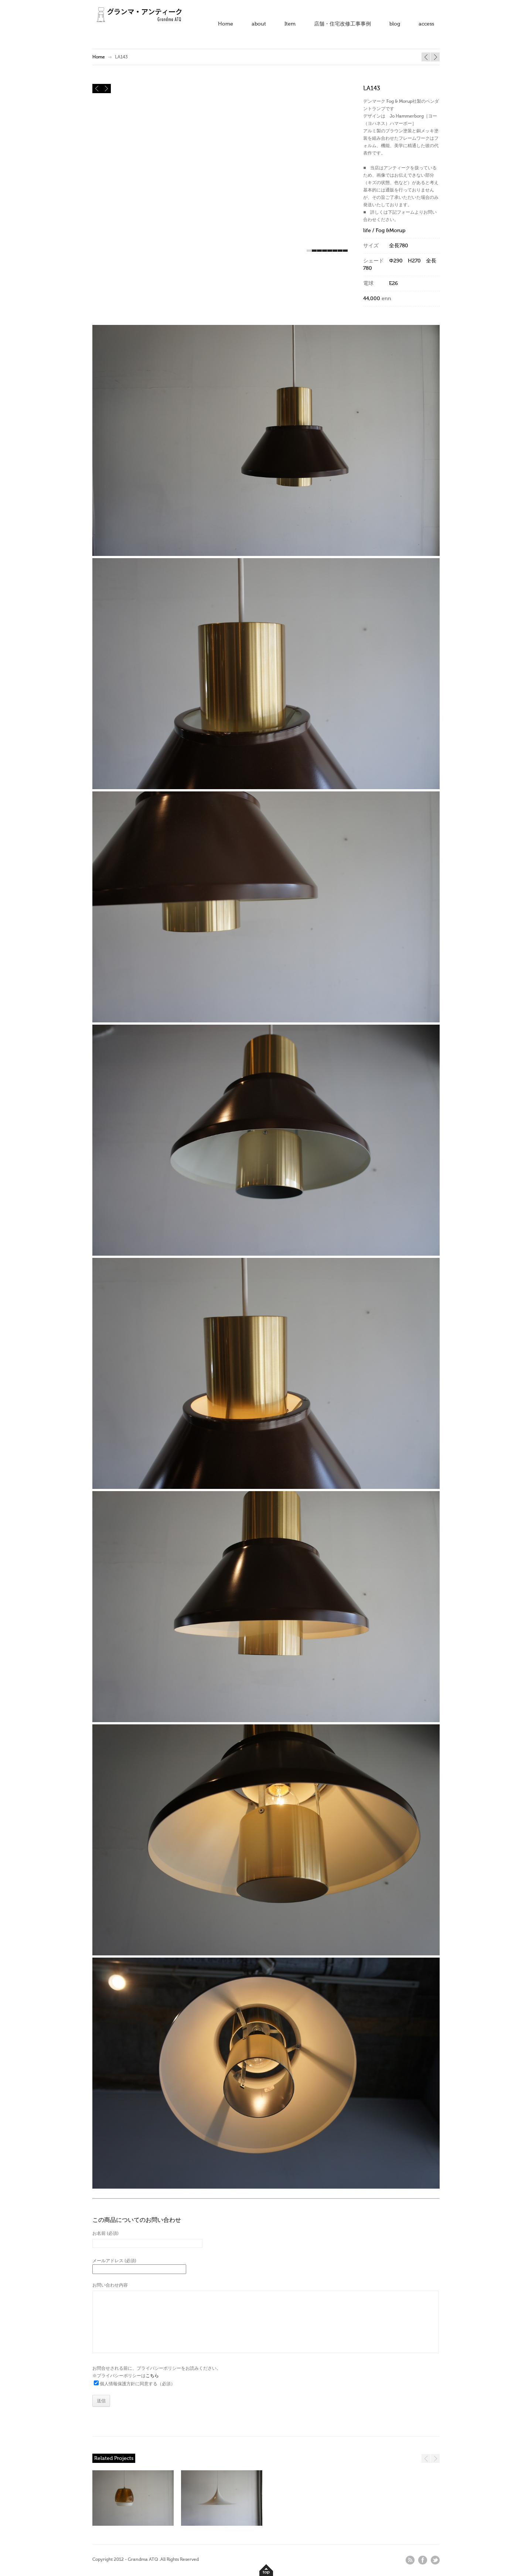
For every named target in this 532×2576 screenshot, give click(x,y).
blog (394, 24)
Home (225, 24)
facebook (422, 2560)
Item (290, 24)
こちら (152, 2375)
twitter (435, 2560)
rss (410, 2560)
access (426, 24)
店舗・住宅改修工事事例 (342, 24)
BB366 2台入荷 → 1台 (435, 56)
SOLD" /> (221, 2501)
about (259, 24)
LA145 (426, 56)
